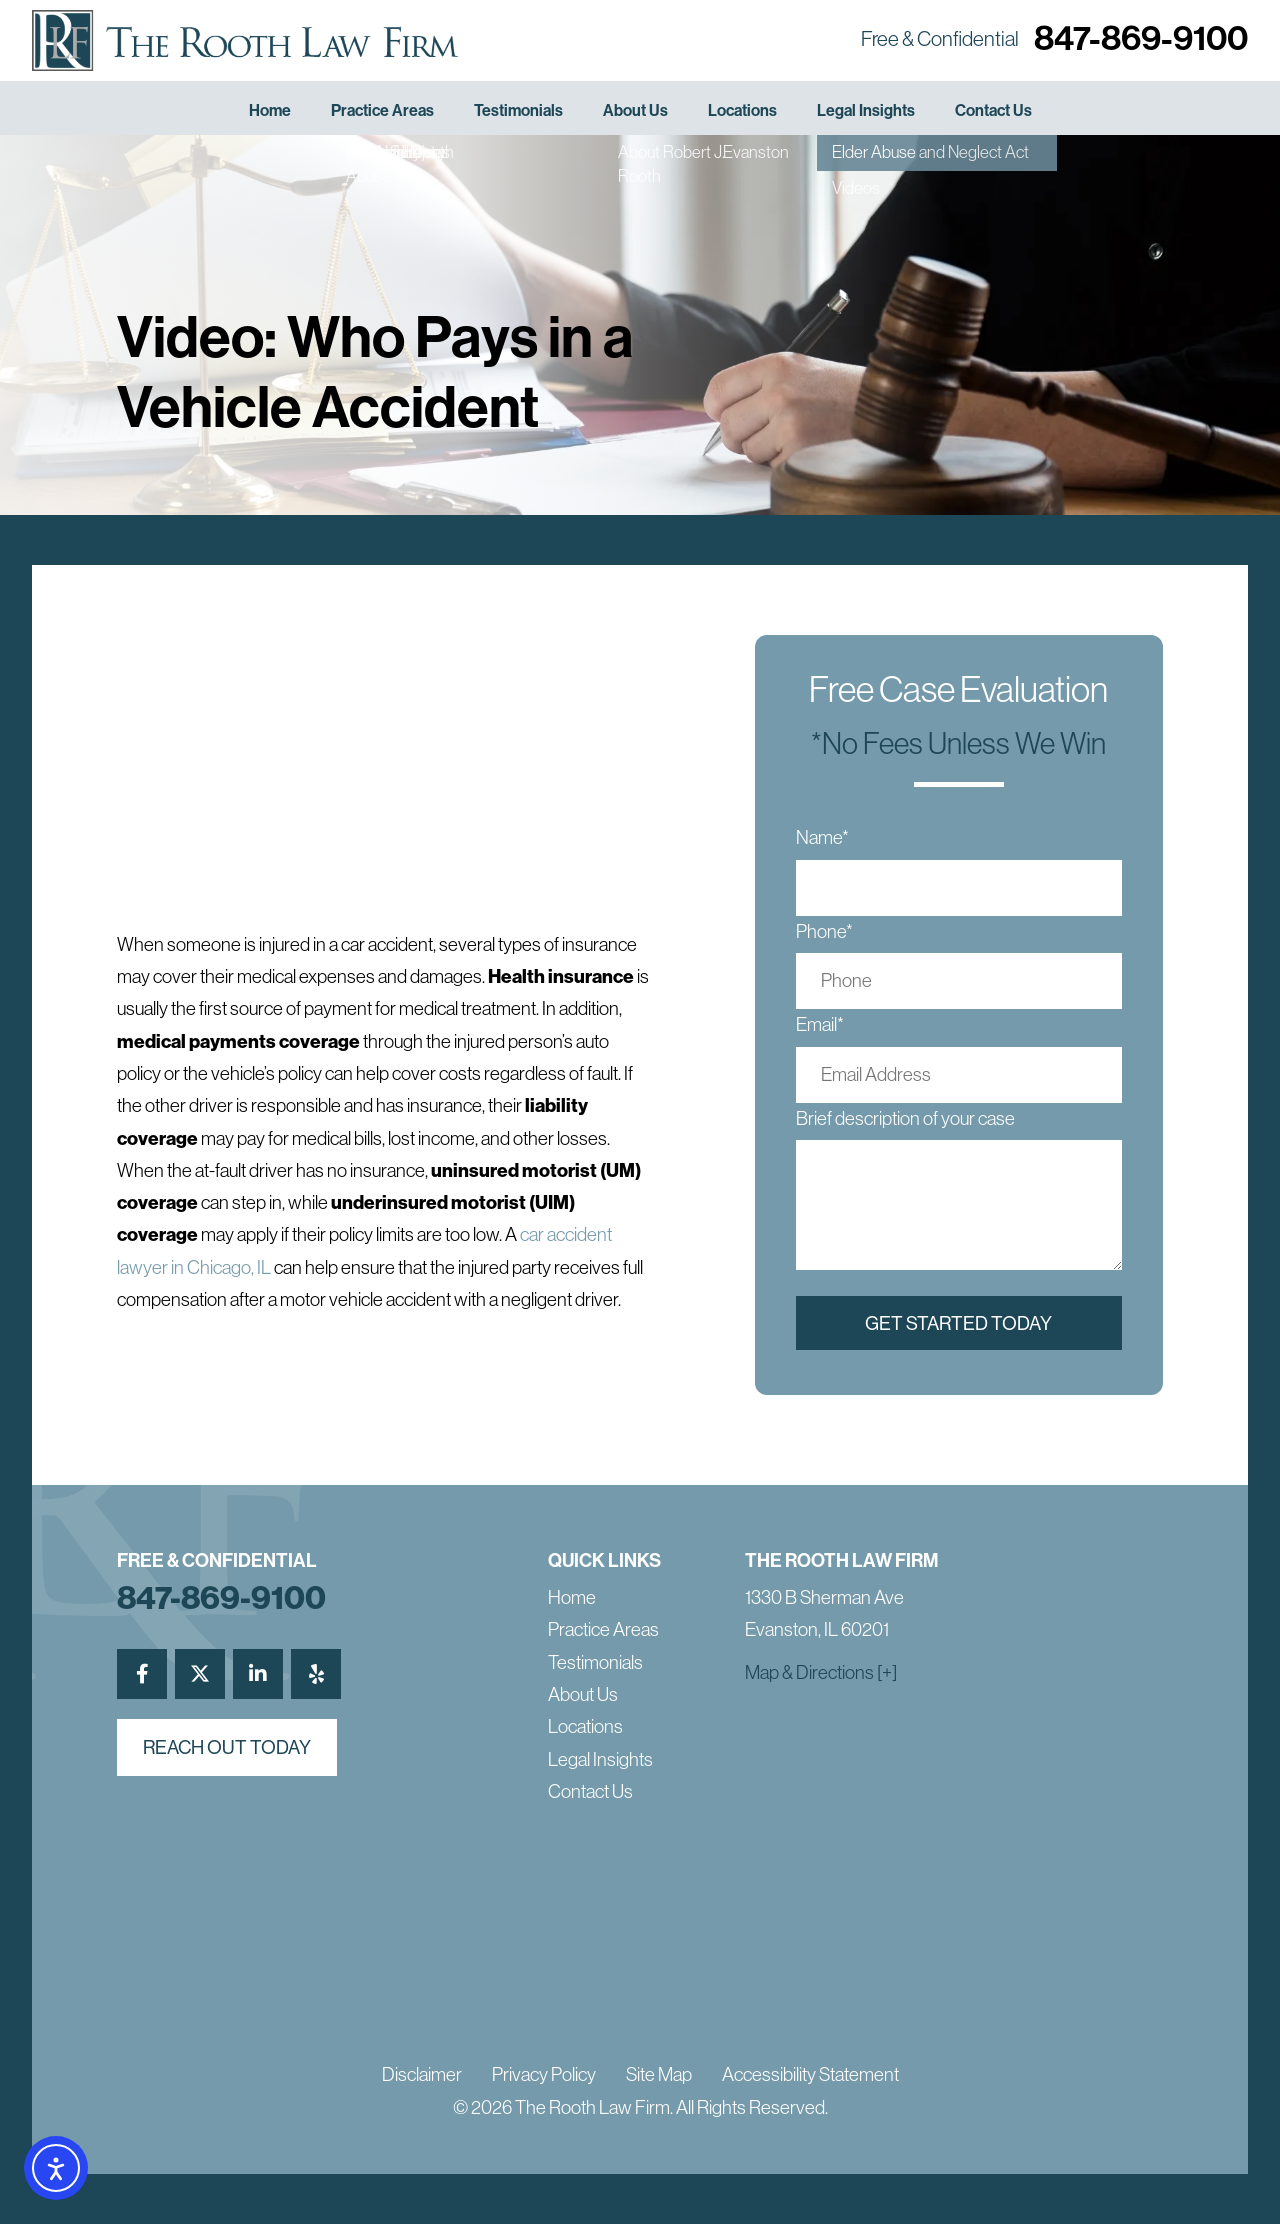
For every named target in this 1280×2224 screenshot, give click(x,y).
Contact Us (993, 110)
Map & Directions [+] (821, 1672)
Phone (824, 931)
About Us (635, 110)
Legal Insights (866, 110)
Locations (742, 110)
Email (820, 1024)
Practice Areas (382, 110)
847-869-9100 (1141, 38)
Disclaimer (422, 2074)
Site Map (659, 2074)
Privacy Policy (544, 2074)
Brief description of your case (905, 1118)
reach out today (227, 1747)
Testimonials (518, 110)
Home (270, 110)
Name (822, 837)
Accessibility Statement (810, 2074)
